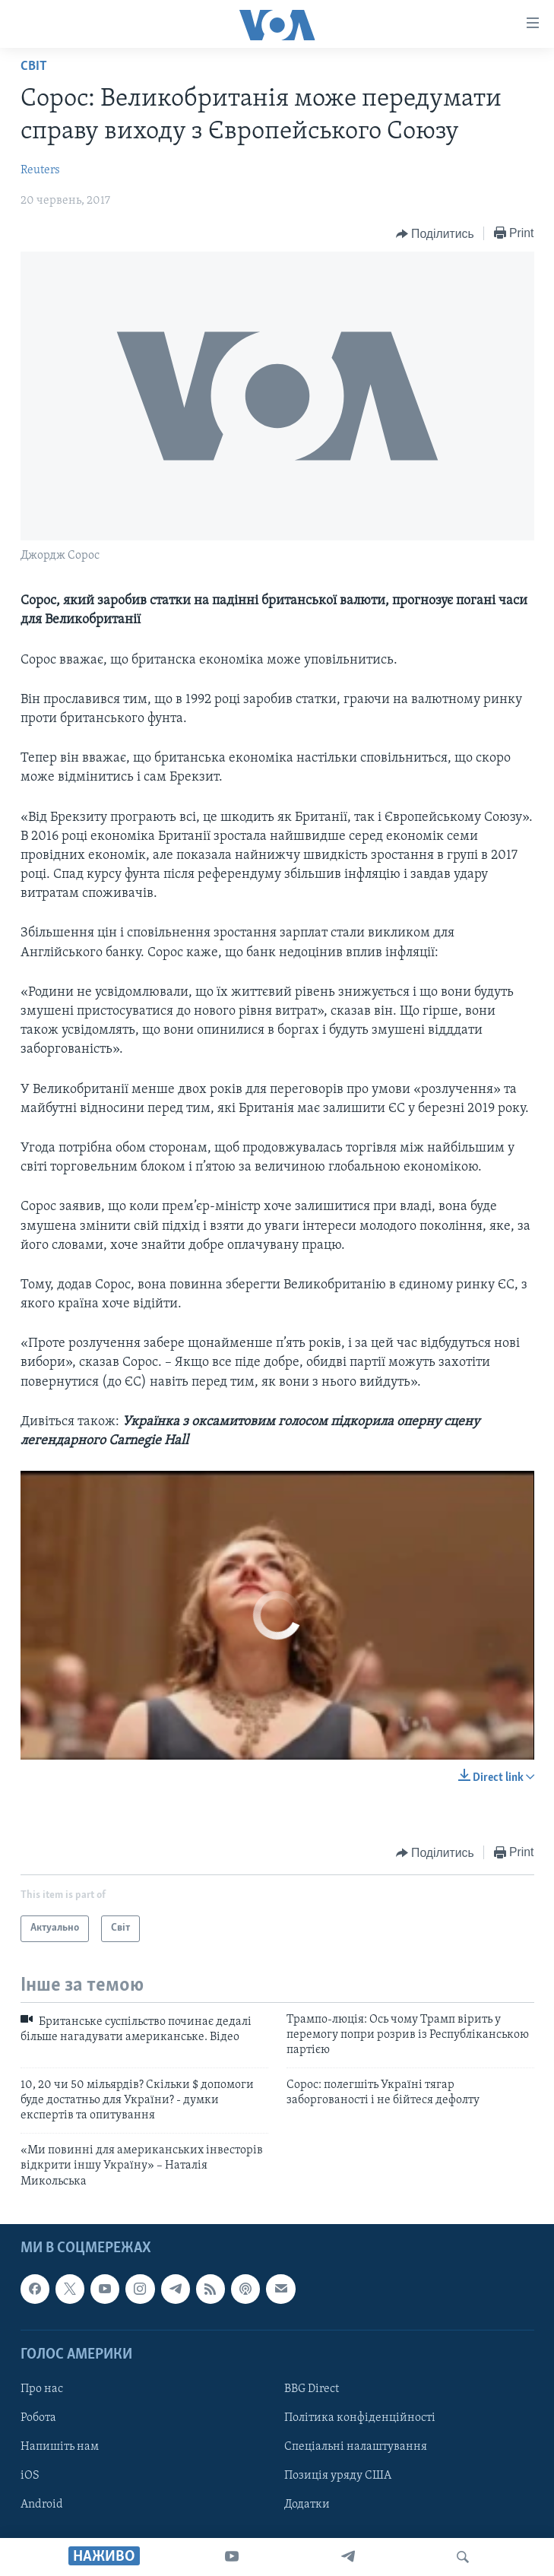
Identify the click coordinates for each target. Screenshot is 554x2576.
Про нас (42, 2389)
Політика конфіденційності (359, 2418)
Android (42, 2504)
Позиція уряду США (337, 2476)
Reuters (40, 170)
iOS (30, 2476)
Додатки (307, 2504)
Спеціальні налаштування (355, 2447)
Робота (38, 2418)
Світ (34, 66)
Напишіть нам (60, 2447)
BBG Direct (311, 2389)
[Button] (435, 234)
